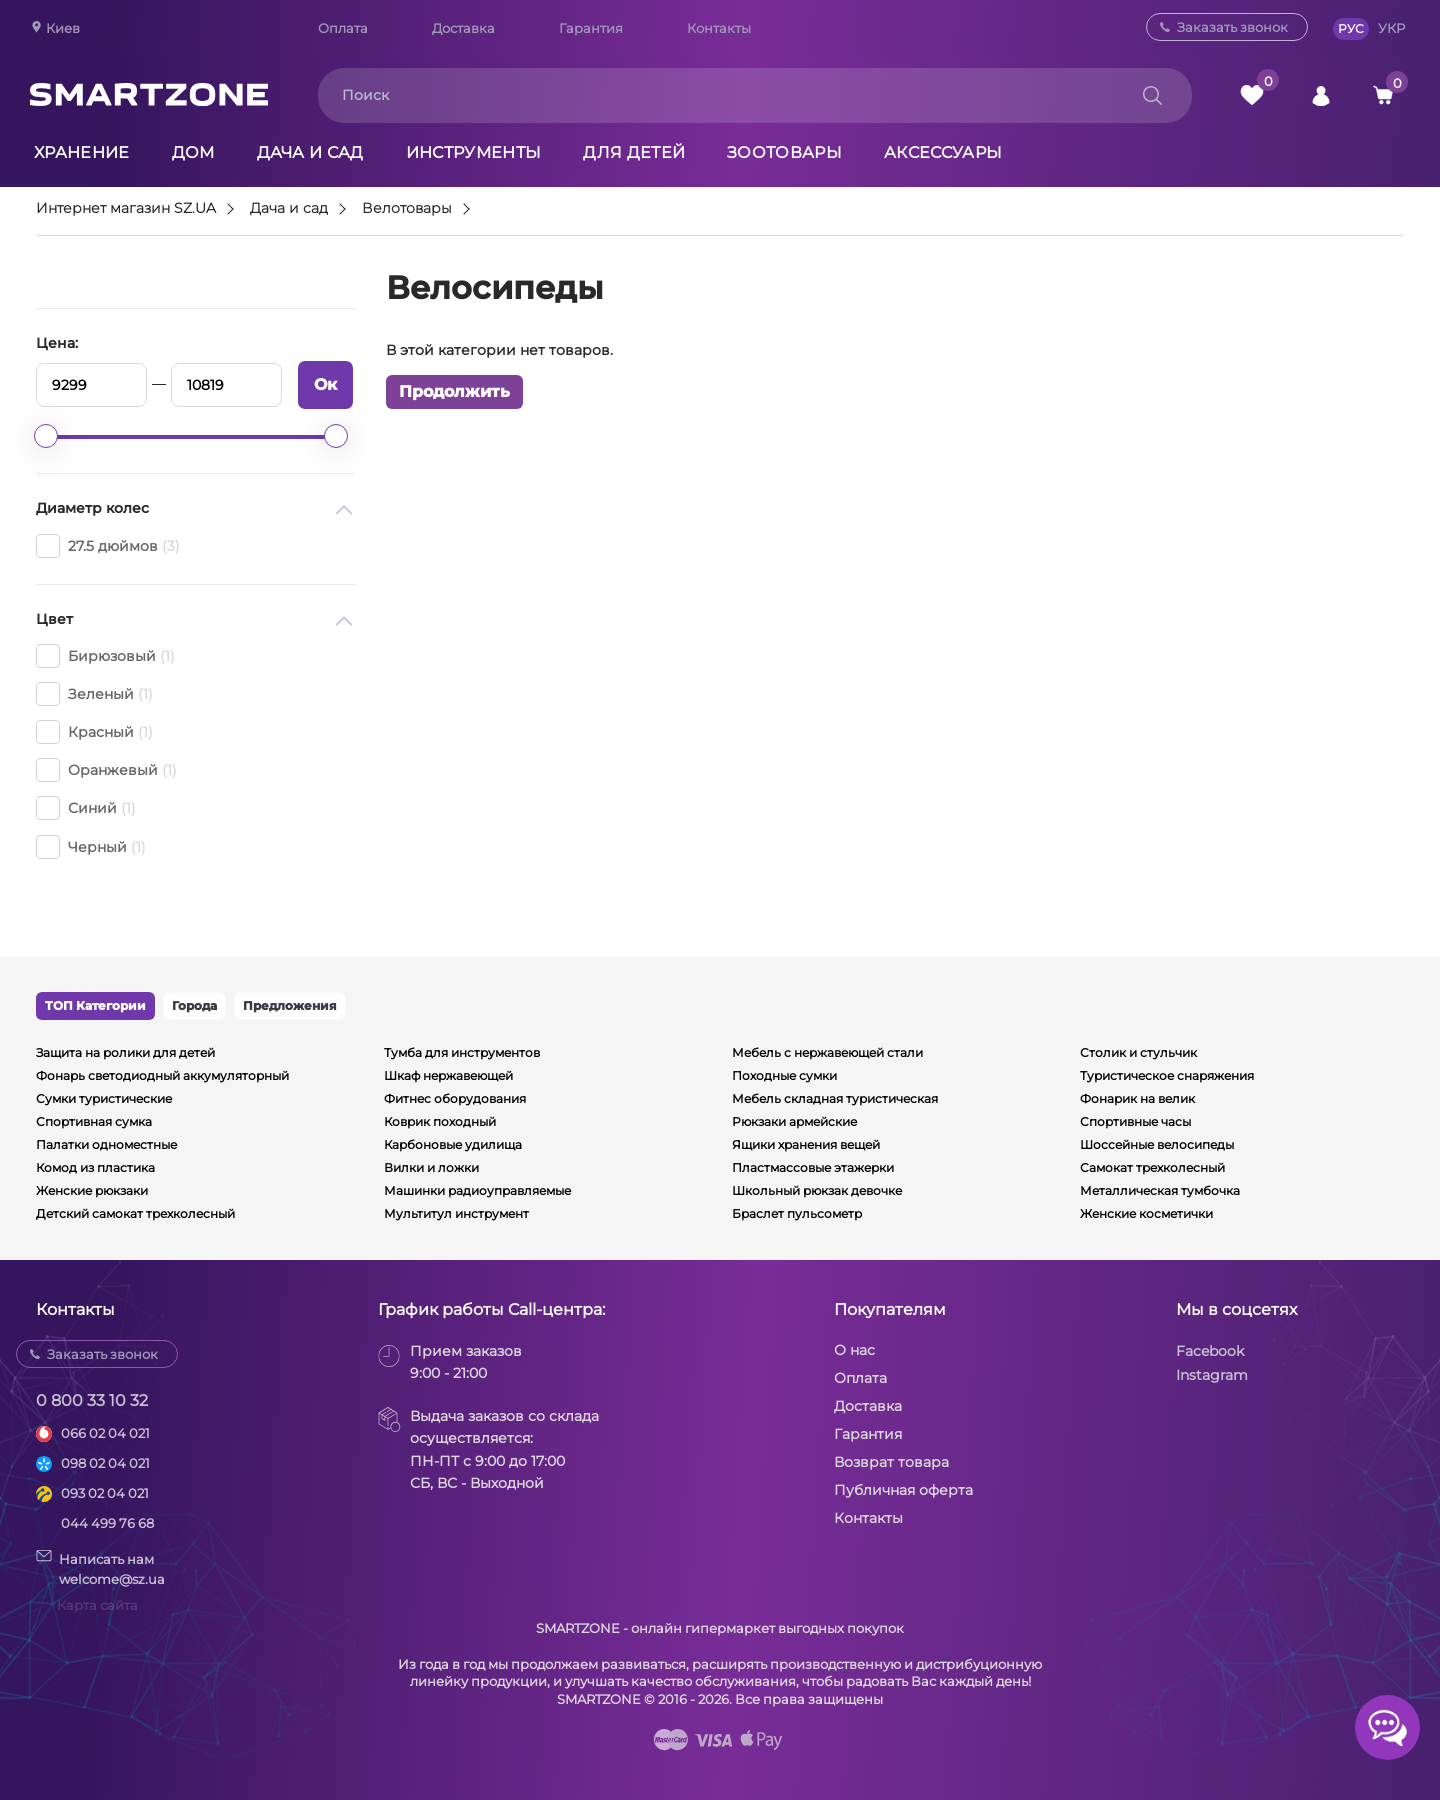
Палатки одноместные (106, 1144)
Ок (325, 384)
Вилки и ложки (431, 1167)
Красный (94, 732)
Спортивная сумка (94, 1121)
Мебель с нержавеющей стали (827, 1052)
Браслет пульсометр (797, 1213)
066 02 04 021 (105, 1433)
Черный (91, 847)
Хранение (82, 152)
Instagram (1212, 1375)
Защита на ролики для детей (125, 1052)
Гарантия (591, 28)
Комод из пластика (95, 1167)
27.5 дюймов (108, 546)
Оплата (343, 28)
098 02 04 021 (105, 1463)
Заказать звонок (1232, 27)
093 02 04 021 (105, 1493)
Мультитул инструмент (456, 1213)
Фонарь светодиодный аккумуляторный (162, 1075)
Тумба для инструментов (462, 1052)
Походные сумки (784, 1075)
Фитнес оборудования (455, 1098)
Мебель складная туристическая (835, 1098)
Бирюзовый (105, 656)
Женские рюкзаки (92, 1190)
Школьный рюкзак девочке (817, 1190)
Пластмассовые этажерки (813, 1167)
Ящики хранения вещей (806, 1144)
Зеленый (94, 694)
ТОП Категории (95, 1005)
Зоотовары (784, 152)
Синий (86, 808)
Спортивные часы (1135, 1121)
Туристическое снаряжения (1167, 1075)
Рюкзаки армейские (794, 1121)
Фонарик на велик (1137, 1098)
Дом (193, 152)
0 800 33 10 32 (92, 1400)
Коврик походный (440, 1121)
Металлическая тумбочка (1160, 1190)
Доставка (463, 28)
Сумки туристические (104, 1098)
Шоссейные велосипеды (1157, 1144)
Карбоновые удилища (453, 1144)
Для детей (634, 152)
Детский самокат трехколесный (135, 1213)
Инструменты (474, 152)
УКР (1391, 28)
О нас (854, 1350)
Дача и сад (310, 152)
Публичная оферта (903, 1490)
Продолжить (454, 391)
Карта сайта (97, 1605)
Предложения (290, 1005)
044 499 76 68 (107, 1523)
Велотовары (407, 209)
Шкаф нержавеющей (448, 1075)
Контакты (719, 28)
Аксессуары (943, 152)
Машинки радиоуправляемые (477, 1190)
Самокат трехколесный (1152, 1167)
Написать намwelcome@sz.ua (100, 1568)
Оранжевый (106, 770)
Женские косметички (1146, 1213)
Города (194, 1005)
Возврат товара (891, 1462)
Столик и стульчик (1138, 1052)
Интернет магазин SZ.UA (126, 209)
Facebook (1210, 1351)
